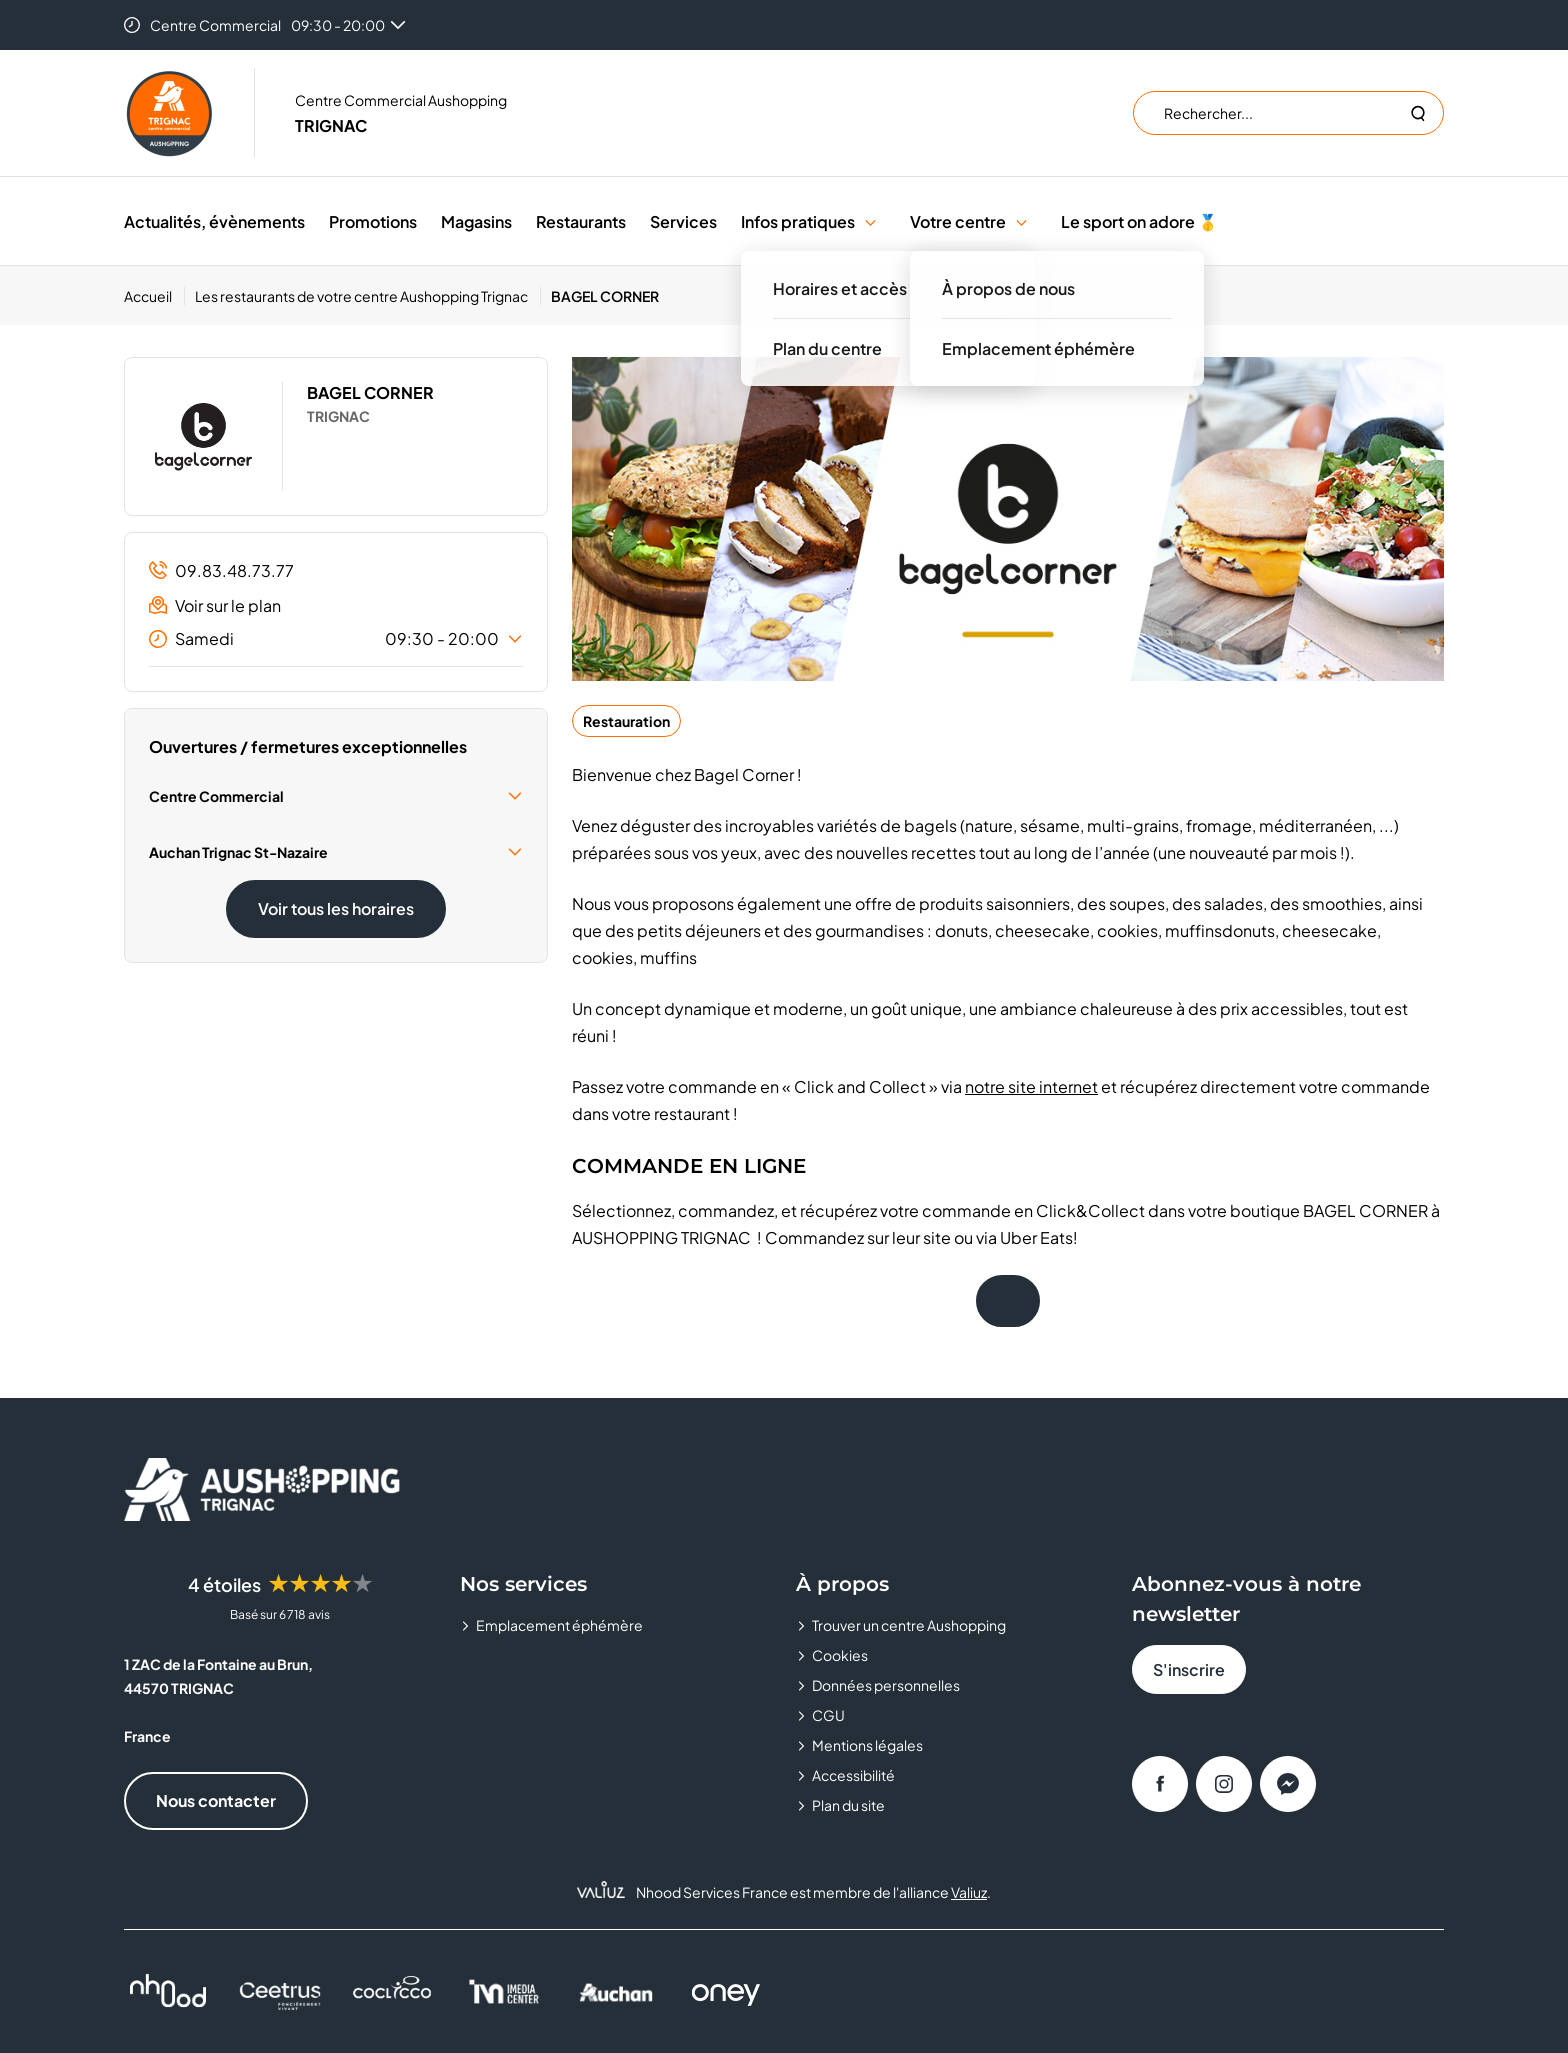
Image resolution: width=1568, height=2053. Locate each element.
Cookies (840, 1655)
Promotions (373, 221)
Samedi (336, 639)
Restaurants (581, 221)
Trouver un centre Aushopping (909, 1625)
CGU (828, 1715)
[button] (870, 221)
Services (683, 221)
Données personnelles (886, 1685)
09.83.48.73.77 (221, 570)
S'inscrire (1189, 1669)
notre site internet (1031, 1086)
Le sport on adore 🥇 (1139, 221)
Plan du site (848, 1805)
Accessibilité (853, 1775)
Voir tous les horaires (336, 908)
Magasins (476, 221)
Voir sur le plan (215, 605)
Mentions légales (867, 1745)
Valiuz (969, 1892)
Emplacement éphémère (559, 1625)
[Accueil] (154, 296)
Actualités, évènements (214, 221)
